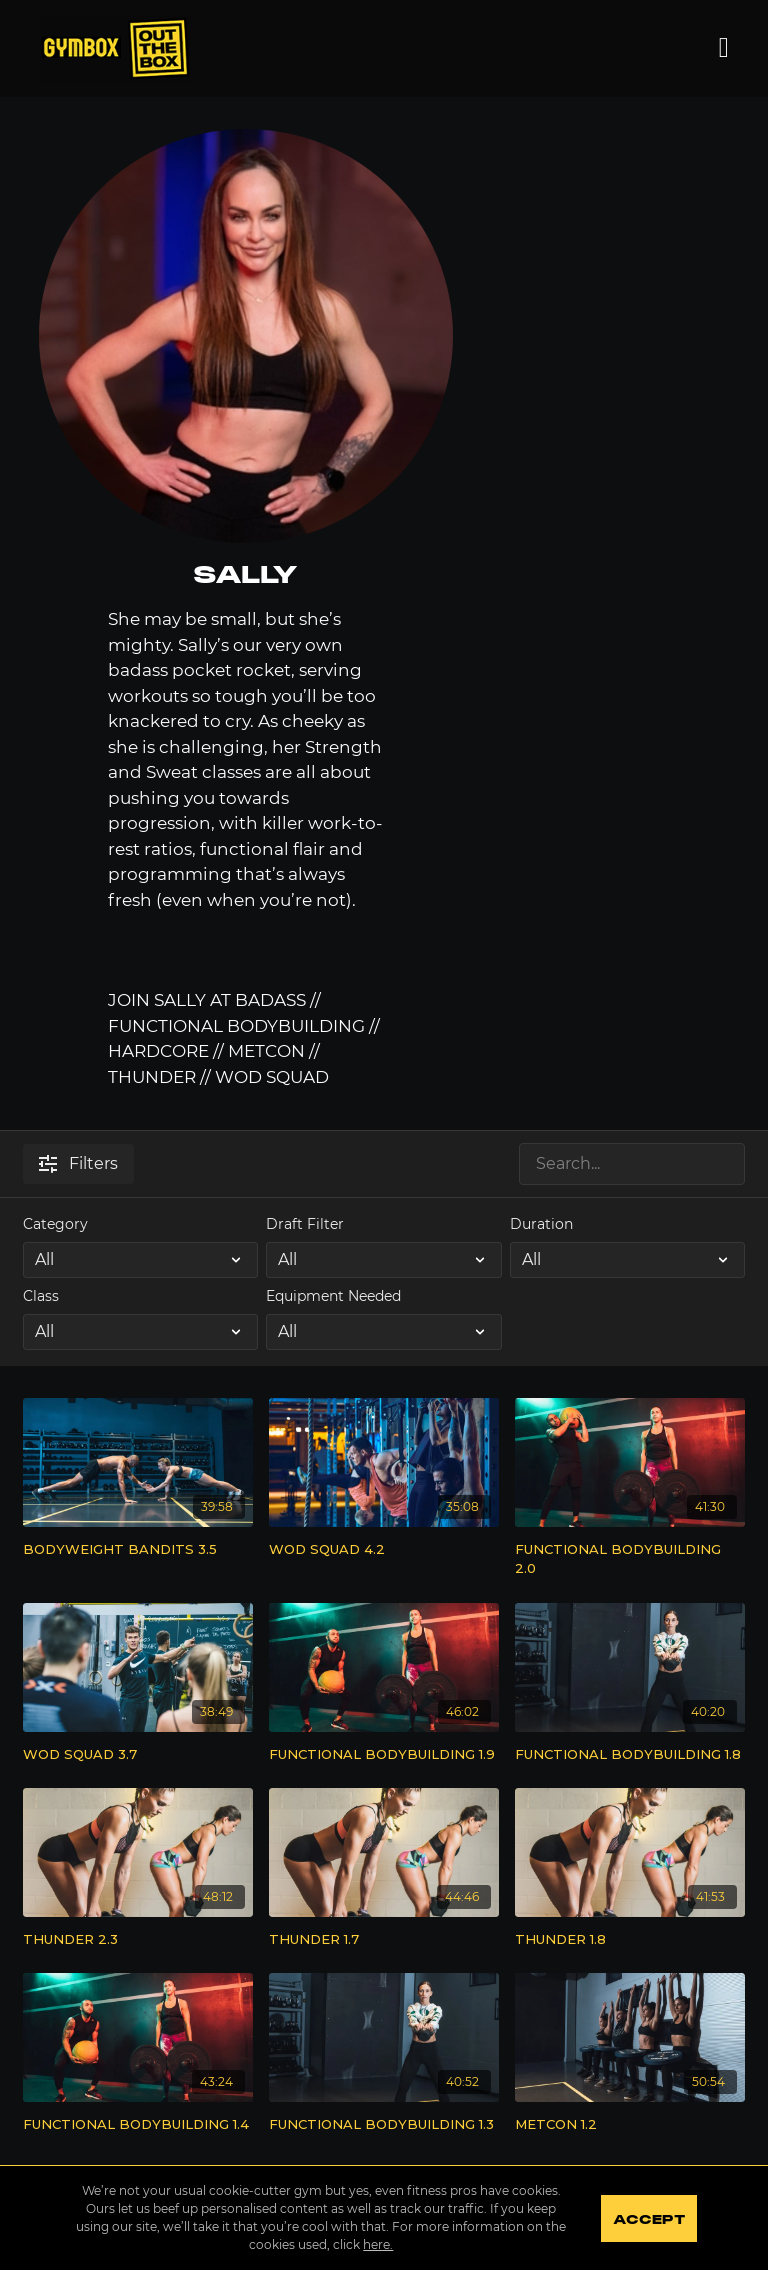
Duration (541, 1224)
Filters (78, 1163)
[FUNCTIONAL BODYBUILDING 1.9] (384, 1755)
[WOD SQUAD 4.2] (384, 1550)
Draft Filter (305, 1224)
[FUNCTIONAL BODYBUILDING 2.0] (630, 1559)
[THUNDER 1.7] (384, 1940)
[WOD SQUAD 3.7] (138, 1755)
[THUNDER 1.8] (630, 1940)
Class (41, 1296)
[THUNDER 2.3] (138, 1940)
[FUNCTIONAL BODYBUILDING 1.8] (630, 1755)
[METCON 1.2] (630, 2125)
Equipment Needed (333, 1296)
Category (55, 1224)
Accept (648, 2220)
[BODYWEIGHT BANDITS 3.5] (138, 1550)
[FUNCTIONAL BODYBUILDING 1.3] (384, 2125)
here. (378, 2244)
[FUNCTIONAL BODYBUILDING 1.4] (138, 2125)
